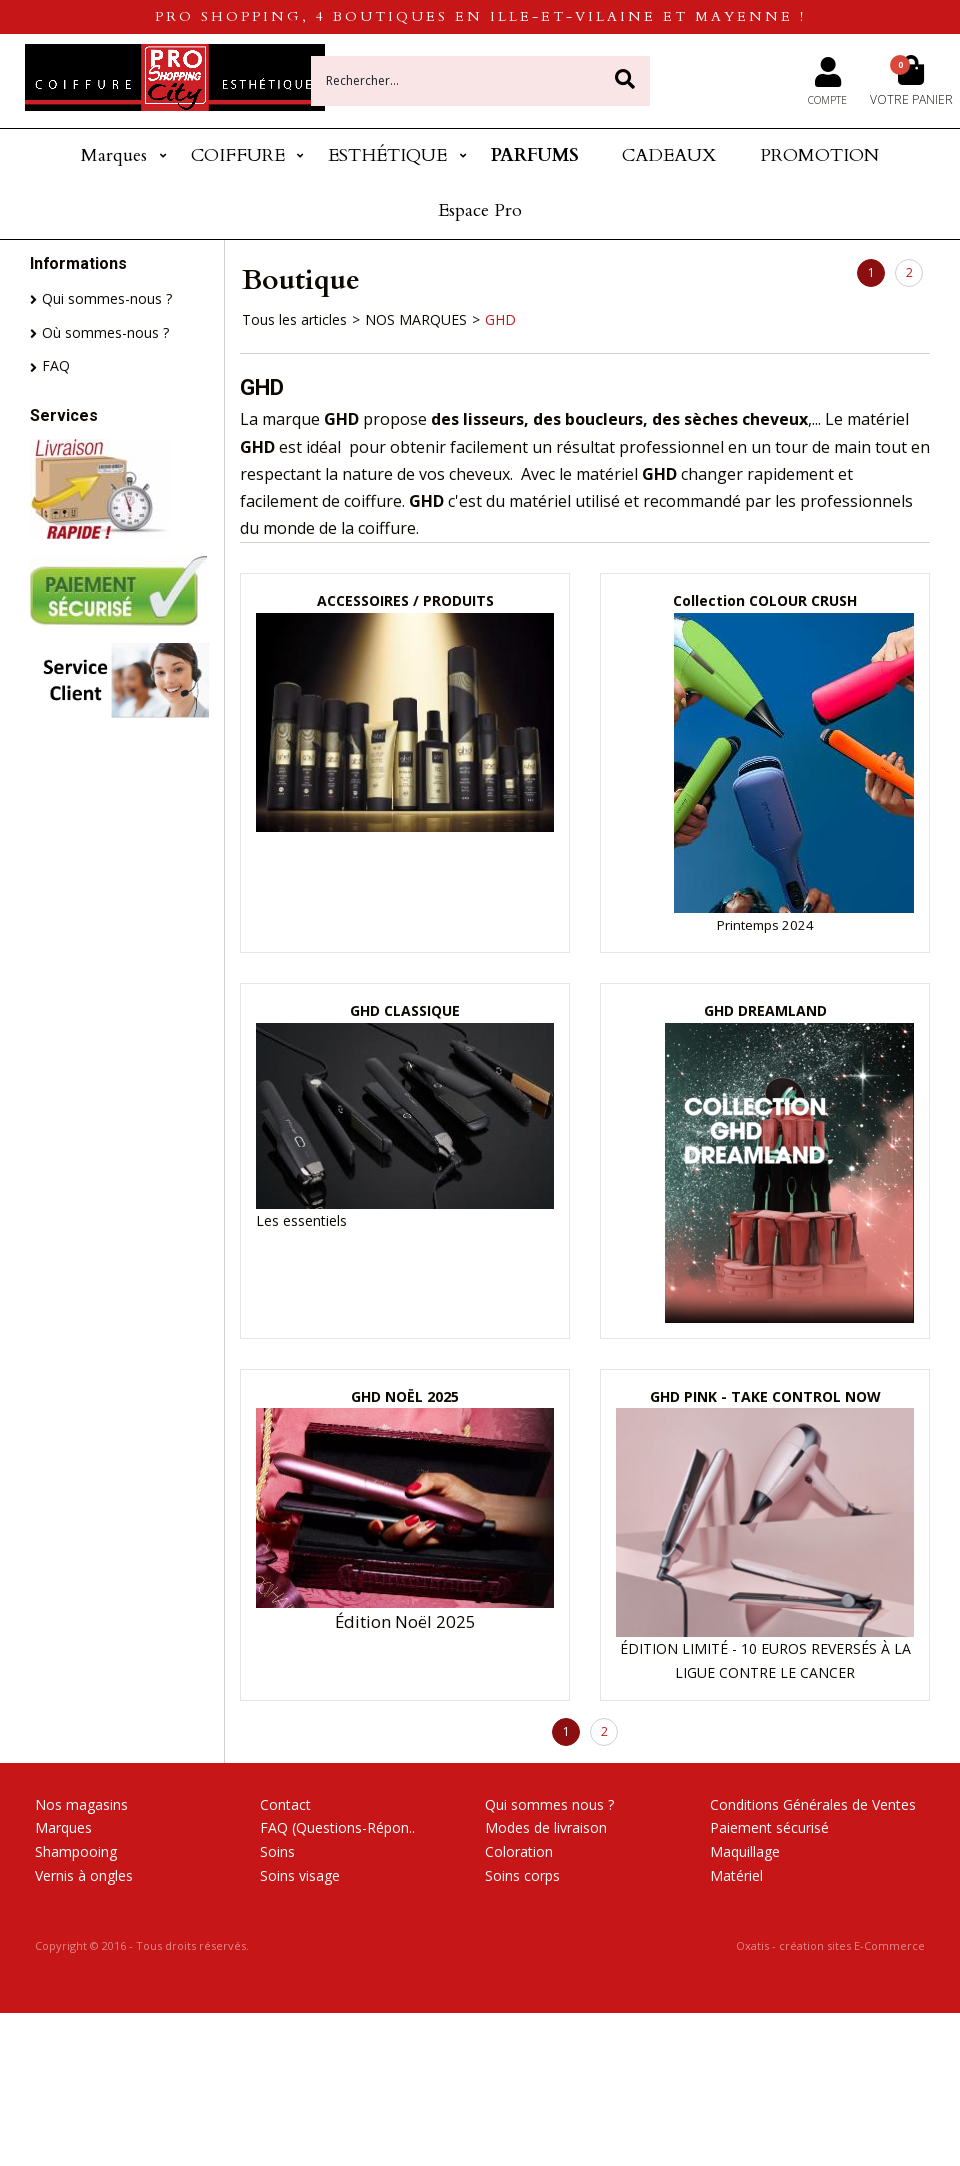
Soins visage (300, 1875)
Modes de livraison (546, 1827)
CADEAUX (669, 155)
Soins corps (522, 1875)
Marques (114, 155)
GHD (500, 319)
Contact (285, 1804)
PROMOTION (819, 155)
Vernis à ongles (84, 1875)
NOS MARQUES (416, 319)
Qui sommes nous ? (549, 1804)
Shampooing (76, 1851)
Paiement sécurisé (769, 1827)
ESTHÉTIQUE (387, 155)
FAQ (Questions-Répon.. (337, 1827)
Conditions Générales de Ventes (813, 1804)
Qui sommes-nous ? (107, 298)
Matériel (736, 1875)
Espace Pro (480, 210)
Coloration (519, 1851)
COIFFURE (238, 155)
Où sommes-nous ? (105, 332)
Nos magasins (81, 1804)
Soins (277, 1851)
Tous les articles (294, 319)
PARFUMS (535, 155)
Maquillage (745, 1851)
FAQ (56, 365)
